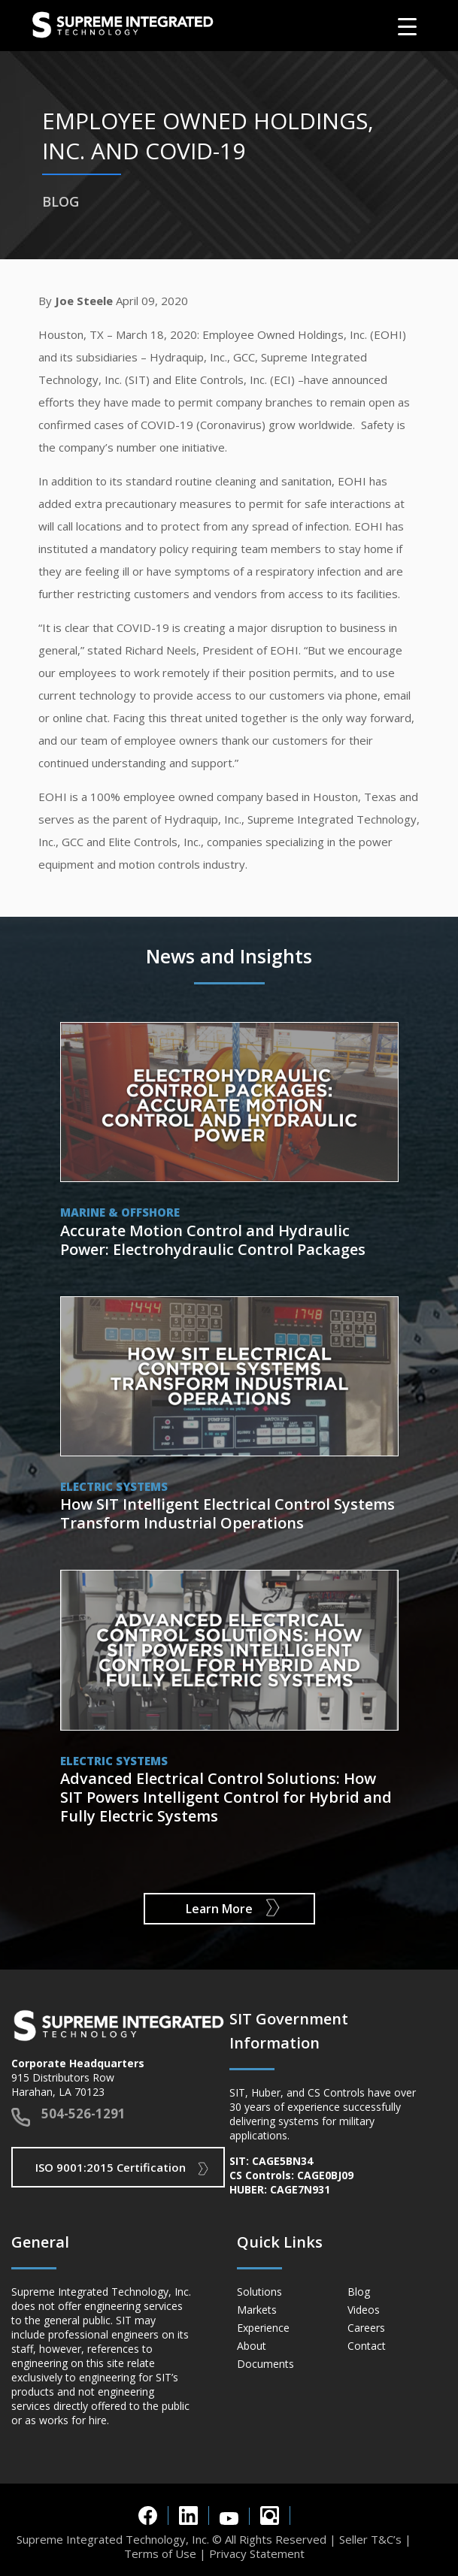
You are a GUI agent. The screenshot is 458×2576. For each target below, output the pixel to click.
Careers (366, 2328)
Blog (358, 2291)
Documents (265, 2364)
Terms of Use (160, 2553)
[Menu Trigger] (407, 26)
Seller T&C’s (370, 2539)
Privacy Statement (257, 2553)
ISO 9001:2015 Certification (110, 2167)
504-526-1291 (83, 2113)
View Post (229, 1144)
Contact (366, 2346)
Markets (257, 2309)
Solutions (259, 2291)
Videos (363, 2309)
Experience (263, 2328)
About (251, 2346)
